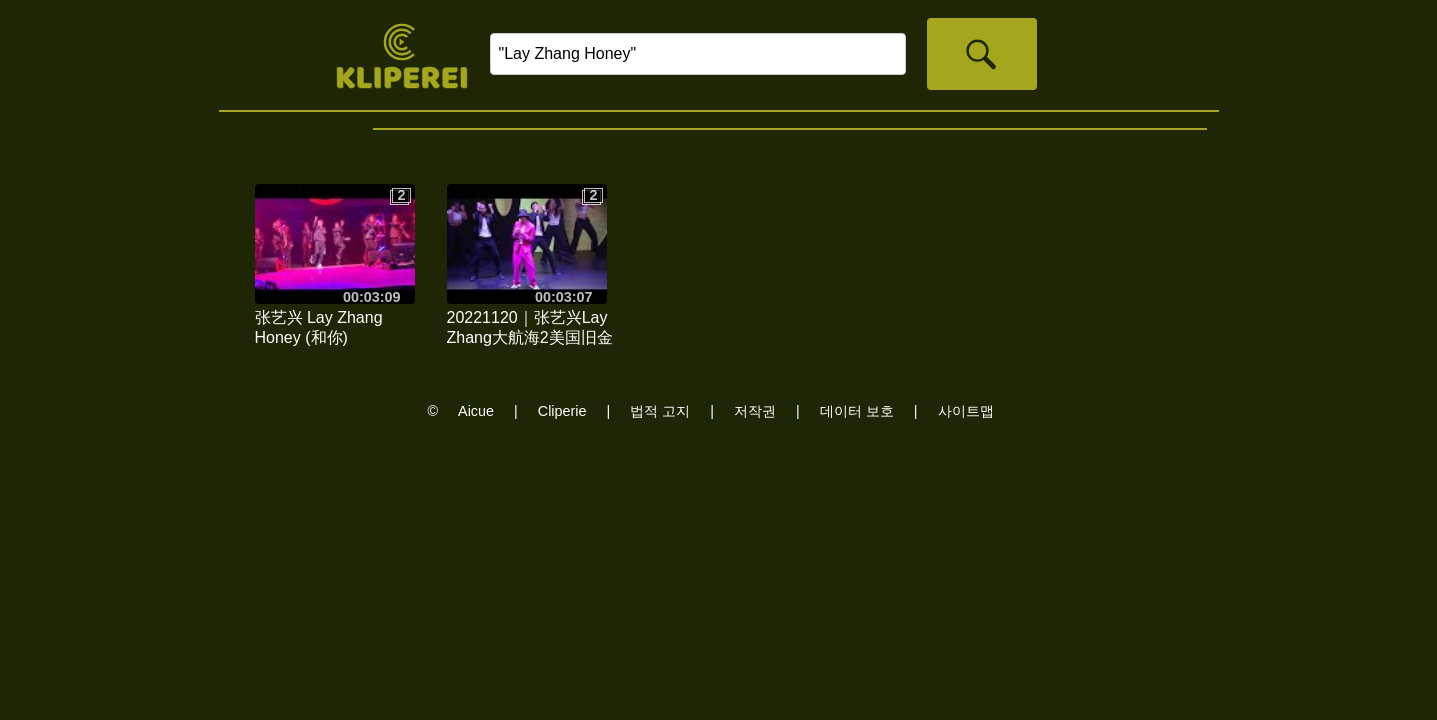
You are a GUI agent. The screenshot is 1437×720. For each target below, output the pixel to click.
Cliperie (562, 411)
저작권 (755, 411)
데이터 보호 (857, 411)
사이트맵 (966, 411)
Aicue (476, 411)
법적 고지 (660, 411)
